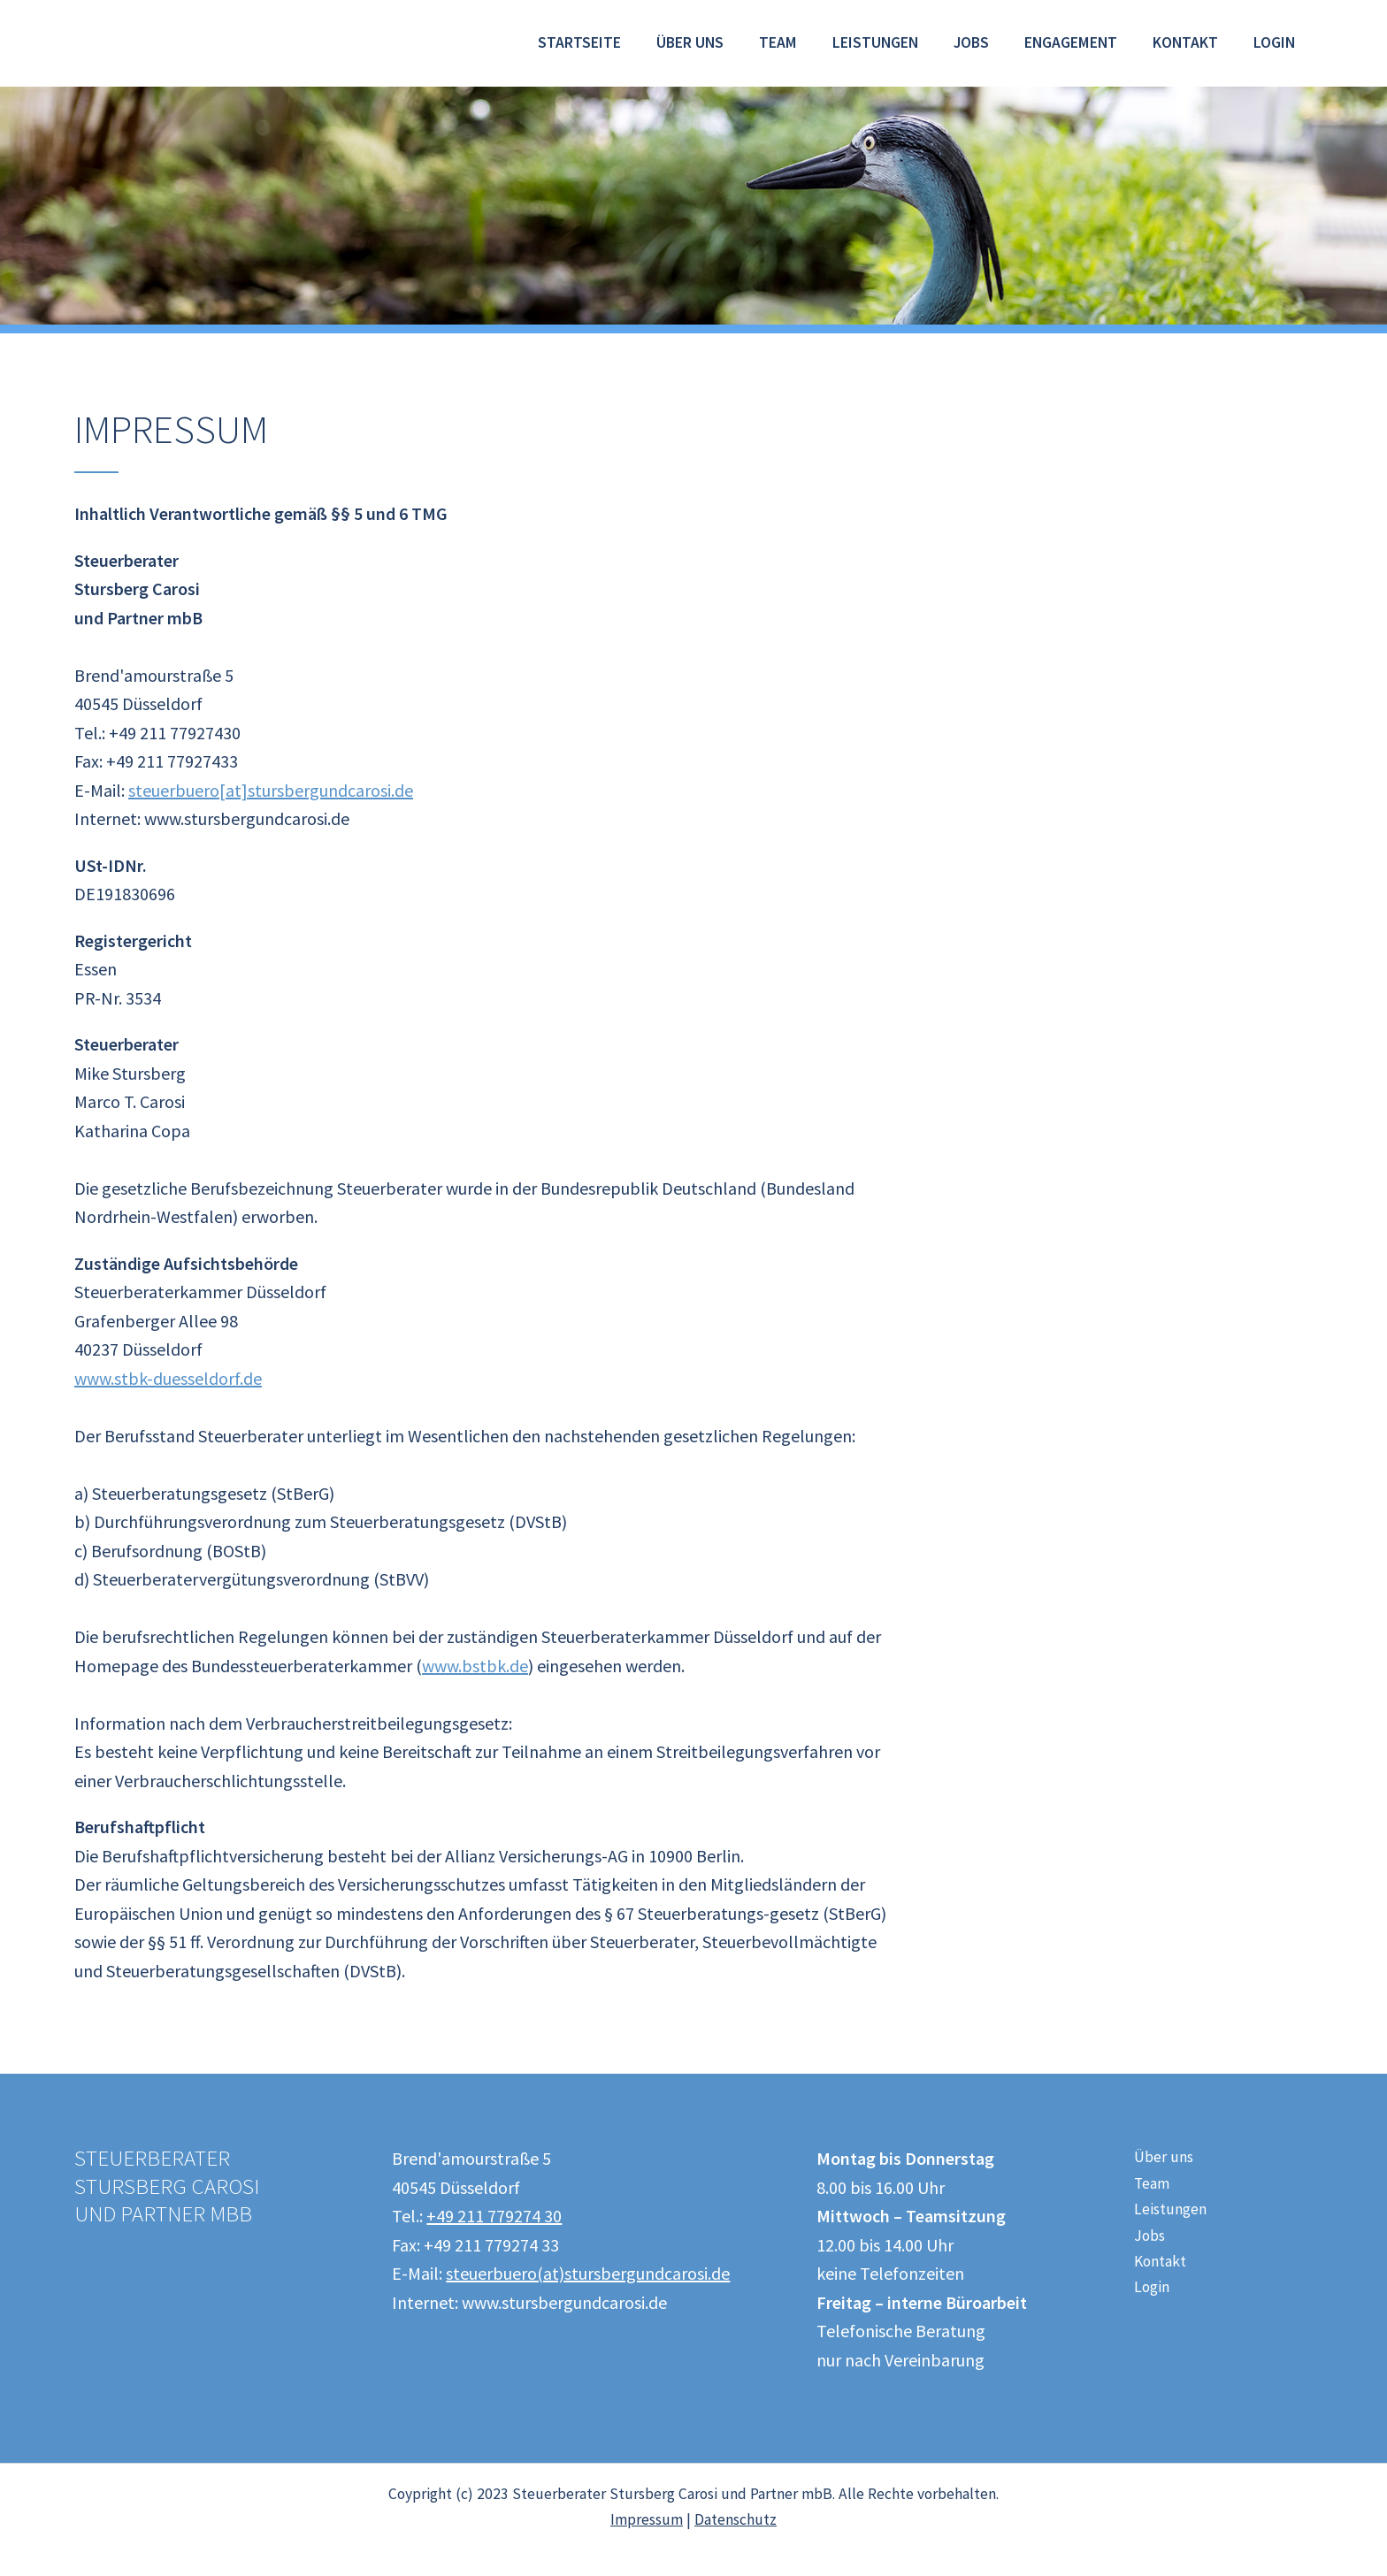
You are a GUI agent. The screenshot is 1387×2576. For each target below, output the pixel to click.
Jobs (971, 42)
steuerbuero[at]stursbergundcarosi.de (270, 790)
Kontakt (1185, 42)
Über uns (690, 42)
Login (1274, 42)
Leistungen (875, 42)
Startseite (579, 42)
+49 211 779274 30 (494, 2216)
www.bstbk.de (475, 1666)
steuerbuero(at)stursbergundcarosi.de (588, 2273)
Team (778, 42)
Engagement (1070, 42)
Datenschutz (735, 2519)
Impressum (646, 2519)
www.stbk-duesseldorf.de (168, 1378)
